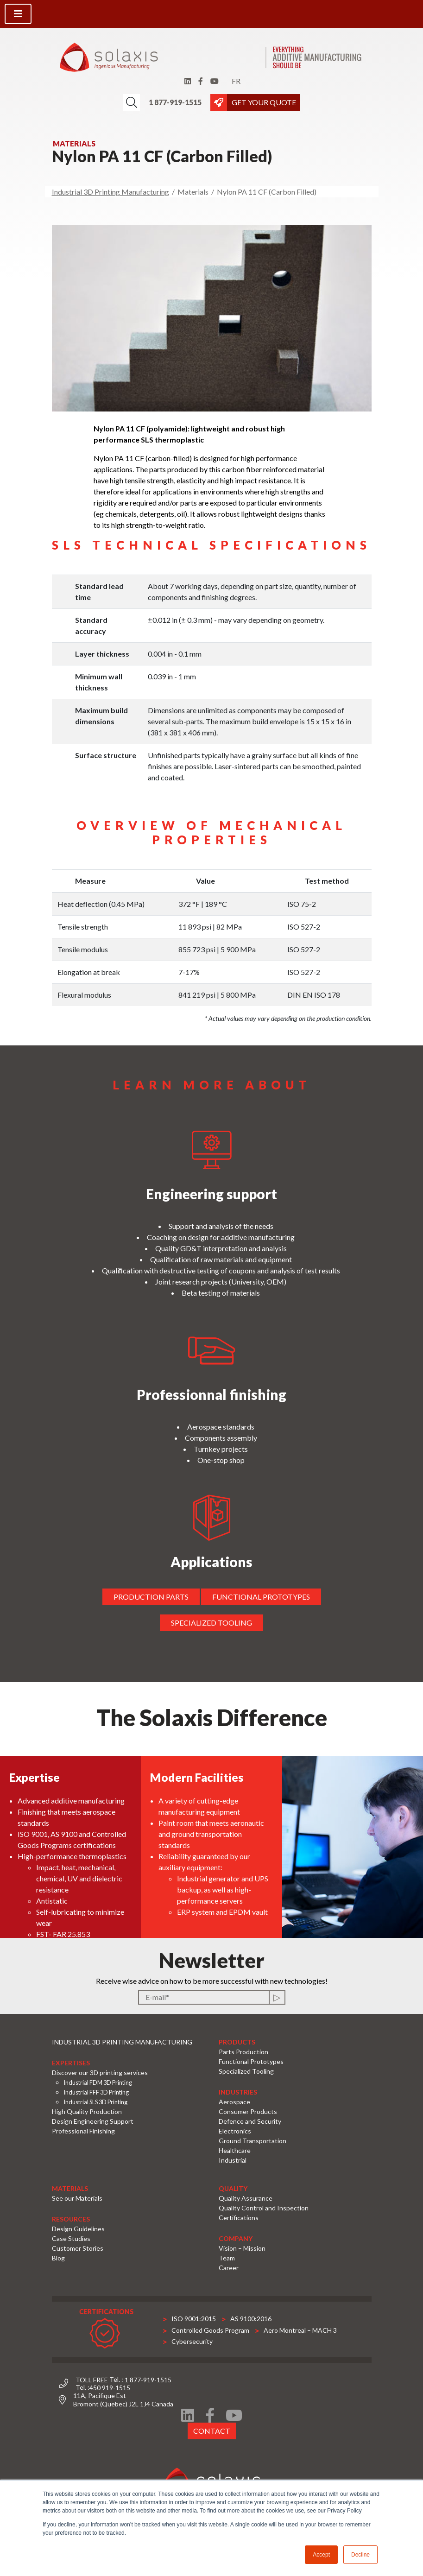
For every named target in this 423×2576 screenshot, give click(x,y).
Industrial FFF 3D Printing (96, 2092)
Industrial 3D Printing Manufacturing (110, 191)
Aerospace (234, 2102)
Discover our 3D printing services (100, 2072)
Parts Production (243, 2052)
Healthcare (235, 2150)
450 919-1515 (109, 2388)
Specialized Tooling (246, 2071)
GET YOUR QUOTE (264, 102)
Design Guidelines (78, 2229)
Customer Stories (77, 2248)
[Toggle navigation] (18, 14)
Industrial (232, 2160)
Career (229, 2268)
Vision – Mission (242, 2248)
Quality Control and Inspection (264, 2208)
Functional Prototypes (251, 2061)
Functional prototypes (257, 1596)
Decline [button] (360, 2554)
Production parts (147, 1596)
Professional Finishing (83, 2131)
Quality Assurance (245, 2198)
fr (236, 80)
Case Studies (71, 2238)
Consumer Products (248, 2111)
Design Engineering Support (92, 2121)
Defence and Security (250, 2121)
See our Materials (77, 2198)
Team (227, 2258)
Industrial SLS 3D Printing (95, 2102)
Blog (58, 2258)
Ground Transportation (252, 2141)
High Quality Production (87, 2111)
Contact (211, 2427)
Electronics (235, 2131)
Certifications (239, 2218)
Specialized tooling (207, 1622)
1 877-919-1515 (175, 102)
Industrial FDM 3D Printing (97, 2082)
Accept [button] (321, 2554)
